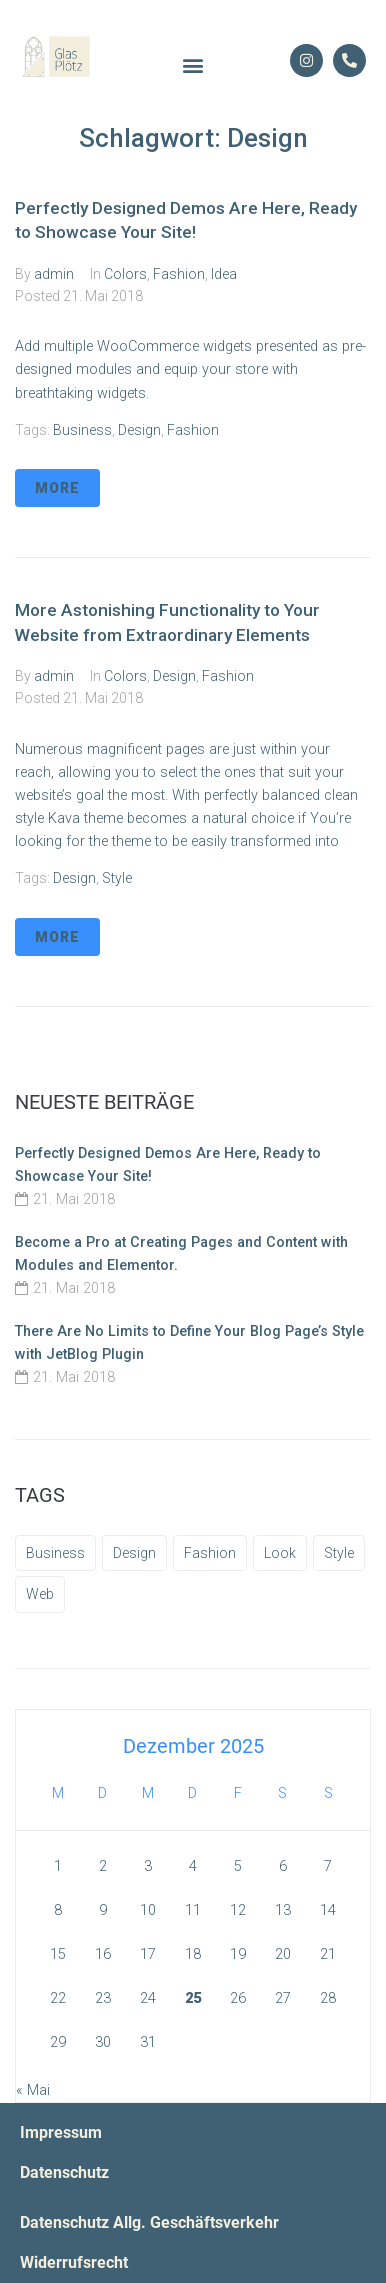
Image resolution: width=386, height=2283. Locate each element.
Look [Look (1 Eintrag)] (280, 1553)
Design (139, 430)
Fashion (179, 274)
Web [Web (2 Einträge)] (40, 1594)
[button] (193, 65)
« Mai (33, 2090)
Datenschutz (64, 2173)
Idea (224, 274)
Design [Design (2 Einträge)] (134, 1553)
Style (117, 878)
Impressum (61, 2133)
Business (82, 430)
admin (54, 274)
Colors (125, 274)
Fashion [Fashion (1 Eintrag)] (210, 1553)
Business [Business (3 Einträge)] (55, 1553)
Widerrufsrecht (74, 2263)
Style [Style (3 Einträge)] (339, 1553)
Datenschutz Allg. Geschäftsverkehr (149, 2223)
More (57, 488)
